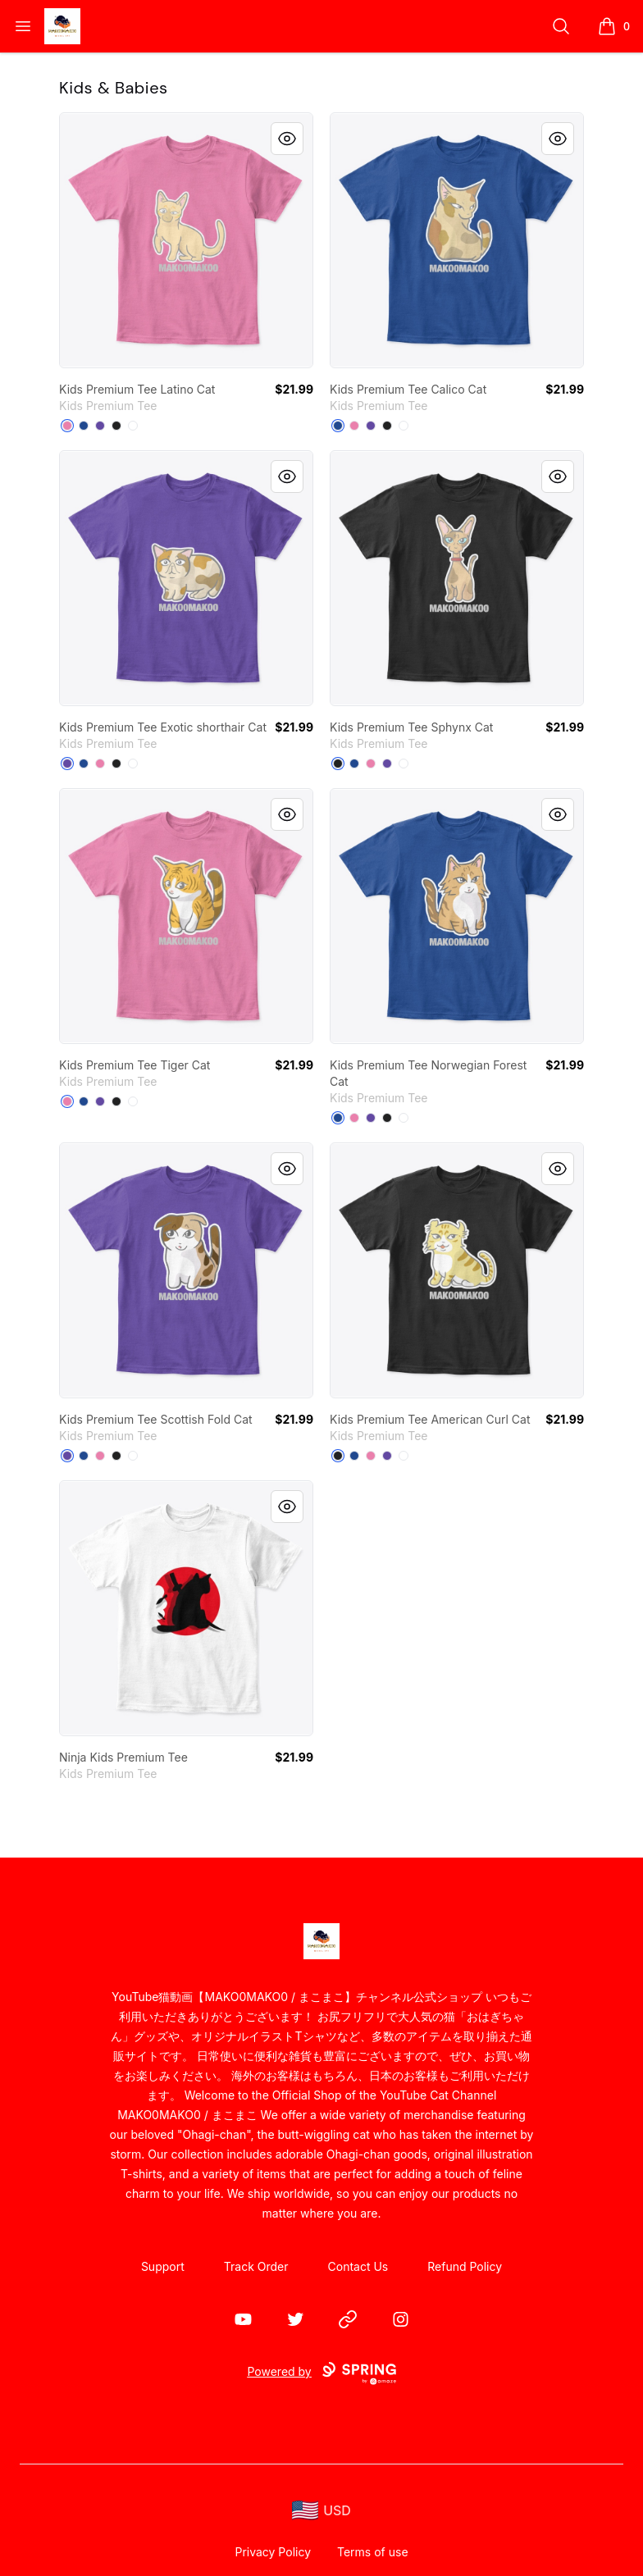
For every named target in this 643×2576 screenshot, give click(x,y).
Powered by (321, 2373)
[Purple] (100, 426)
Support (163, 2266)
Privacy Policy (273, 2552)
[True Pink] (67, 426)
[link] (186, 240)
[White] (133, 426)
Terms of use (372, 2552)
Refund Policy (464, 2266)
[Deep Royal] (84, 426)
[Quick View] (287, 138)
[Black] (116, 426)
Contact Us (358, 2266)
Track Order (256, 2266)
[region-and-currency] (321, 2511)
